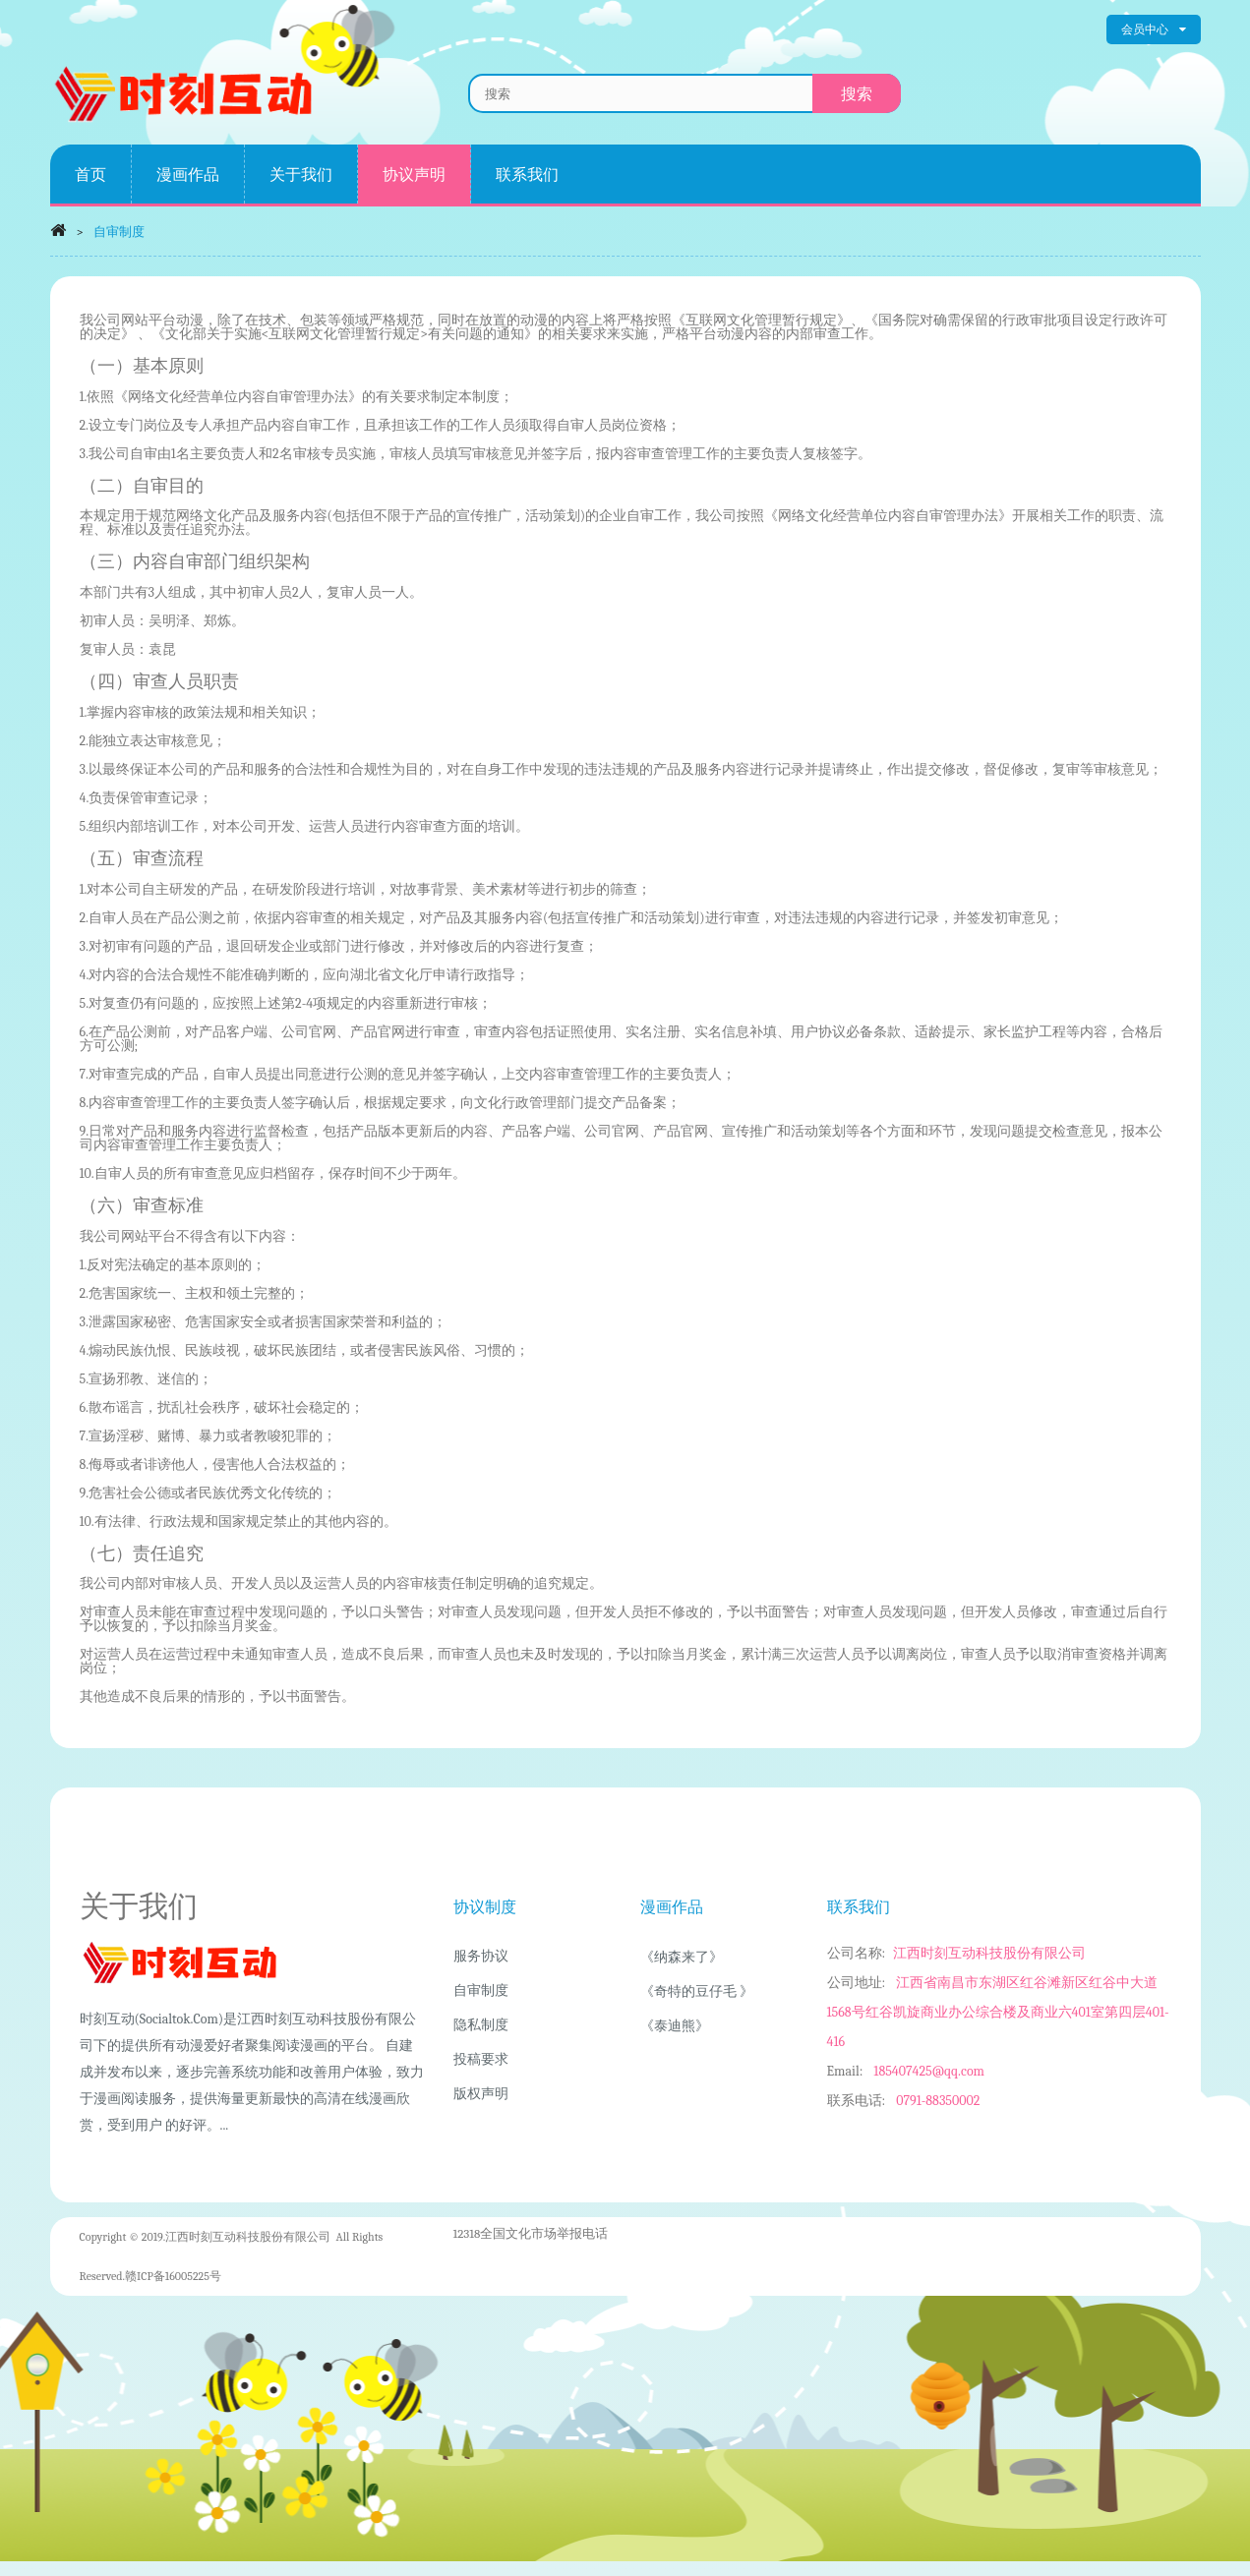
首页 (90, 174)
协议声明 (414, 174)
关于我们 (300, 174)
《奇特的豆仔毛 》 (696, 1991)
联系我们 (527, 174)
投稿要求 (480, 2059)
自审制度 (480, 1990)
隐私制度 (480, 2025)
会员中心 (1153, 29)
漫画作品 (187, 174)
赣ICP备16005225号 (173, 2276)
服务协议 (480, 1956)
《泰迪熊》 (674, 2026)
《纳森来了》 (681, 1957)
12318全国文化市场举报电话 (531, 2233)
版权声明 (480, 2093)
